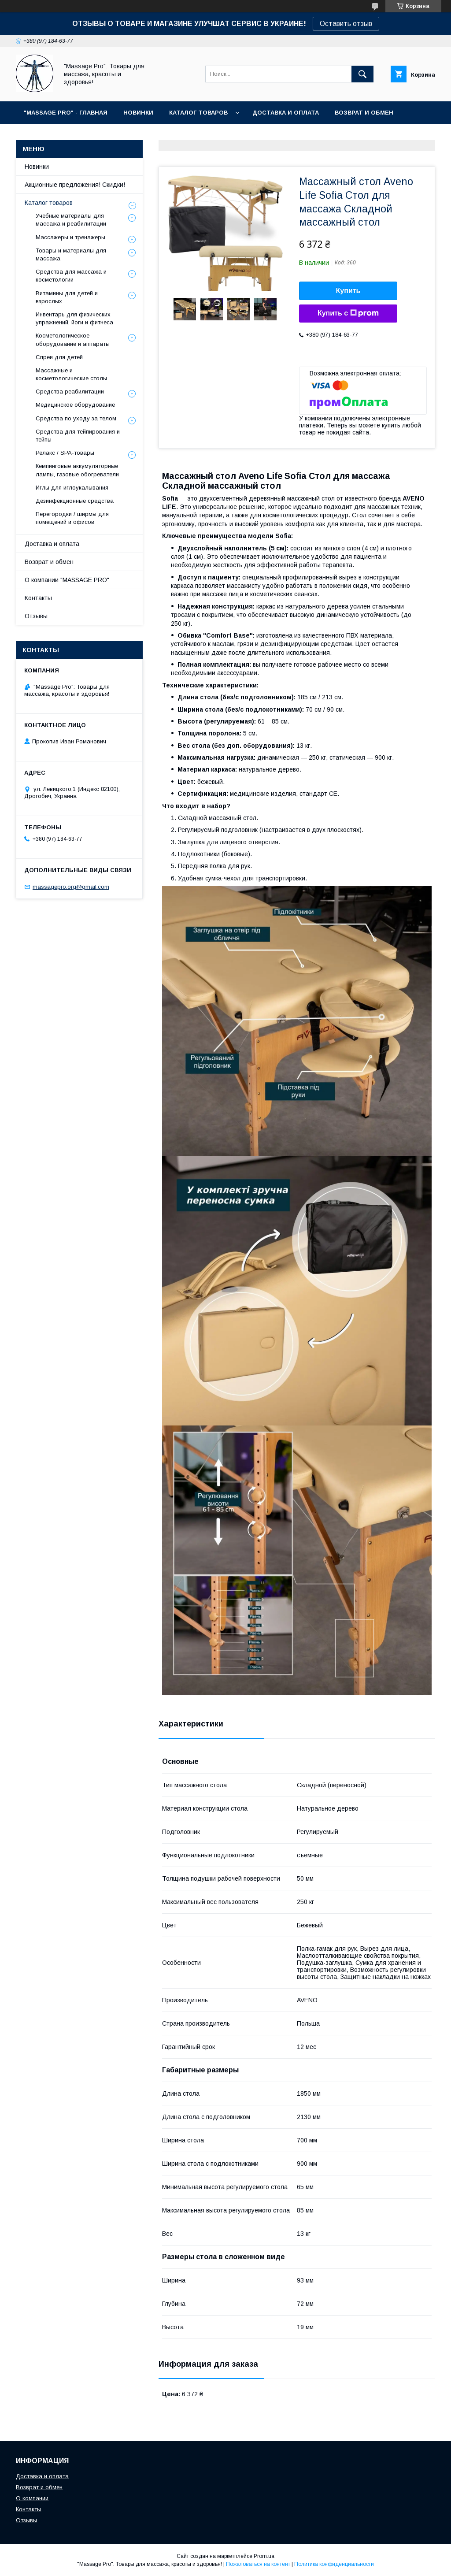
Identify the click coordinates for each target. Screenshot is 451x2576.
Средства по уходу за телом (76, 418)
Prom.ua (264, 2556)
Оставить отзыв (346, 23)
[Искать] (362, 74)
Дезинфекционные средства (75, 500)
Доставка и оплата (52, 543)
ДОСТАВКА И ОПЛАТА (285, 112)
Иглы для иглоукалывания (72, 487)
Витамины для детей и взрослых (67, 297)
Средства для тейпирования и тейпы (78, 435)
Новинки (37, 166)
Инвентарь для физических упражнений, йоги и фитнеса (74, 318)
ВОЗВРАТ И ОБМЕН (364, 112)
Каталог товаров (49, 202)
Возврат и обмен (49, 561)
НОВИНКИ (138, 112)
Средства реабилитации (70, 391)
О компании (32, 2498)
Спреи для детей (59, 357)
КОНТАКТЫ (76, 135)
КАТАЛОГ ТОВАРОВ (198, 112)
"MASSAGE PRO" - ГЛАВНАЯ (65, 112)
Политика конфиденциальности (334, 2564)
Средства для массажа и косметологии (71, 275)
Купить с (348, 313)
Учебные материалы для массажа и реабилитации (71, 219)
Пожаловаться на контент (258, 2564)
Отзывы (36, 616)
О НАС (33, 135)
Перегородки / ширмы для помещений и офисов (72, 518)
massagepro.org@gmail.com (71, 886)
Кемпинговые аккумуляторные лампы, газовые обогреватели (77, 470)
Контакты (38, 597)
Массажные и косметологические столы (71, 374)
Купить (348, 290)
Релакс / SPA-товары (65, 452)
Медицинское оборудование (75, 404)
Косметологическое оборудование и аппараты (73, 339)
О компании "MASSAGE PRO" (67, 579)
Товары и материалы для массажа (71, 254)
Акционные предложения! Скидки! (75, 184)
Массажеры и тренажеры (70, 237)
